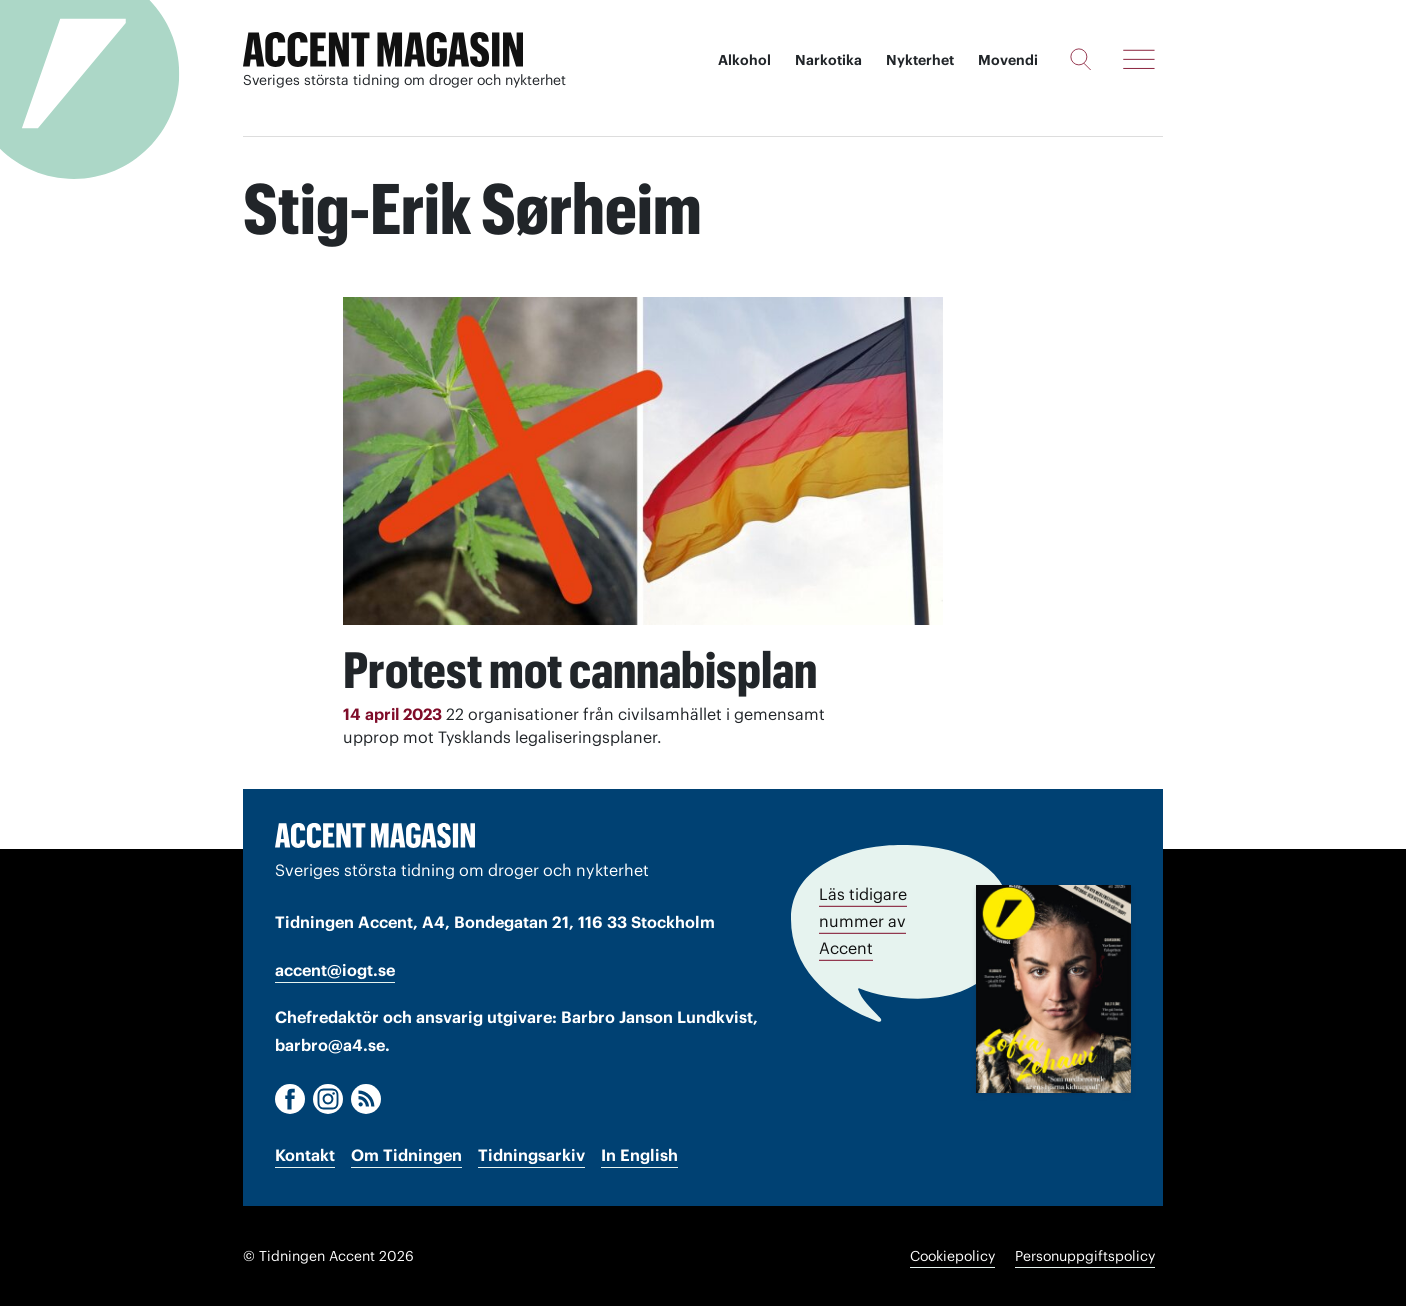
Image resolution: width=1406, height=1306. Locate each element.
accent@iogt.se (335, 970)
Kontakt (305, 1155)
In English (639, 1155)
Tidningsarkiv (531, 1155)
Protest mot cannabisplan (580, 670)
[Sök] (1080, 59)
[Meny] (1139, 59)
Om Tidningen (406, 1155)
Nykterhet (920, 60)
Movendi (1008, 60)
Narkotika (828, 60)
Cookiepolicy (952, 1256)
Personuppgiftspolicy (1085, 1256)
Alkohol (744, 60)
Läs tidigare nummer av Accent (863, 921)
